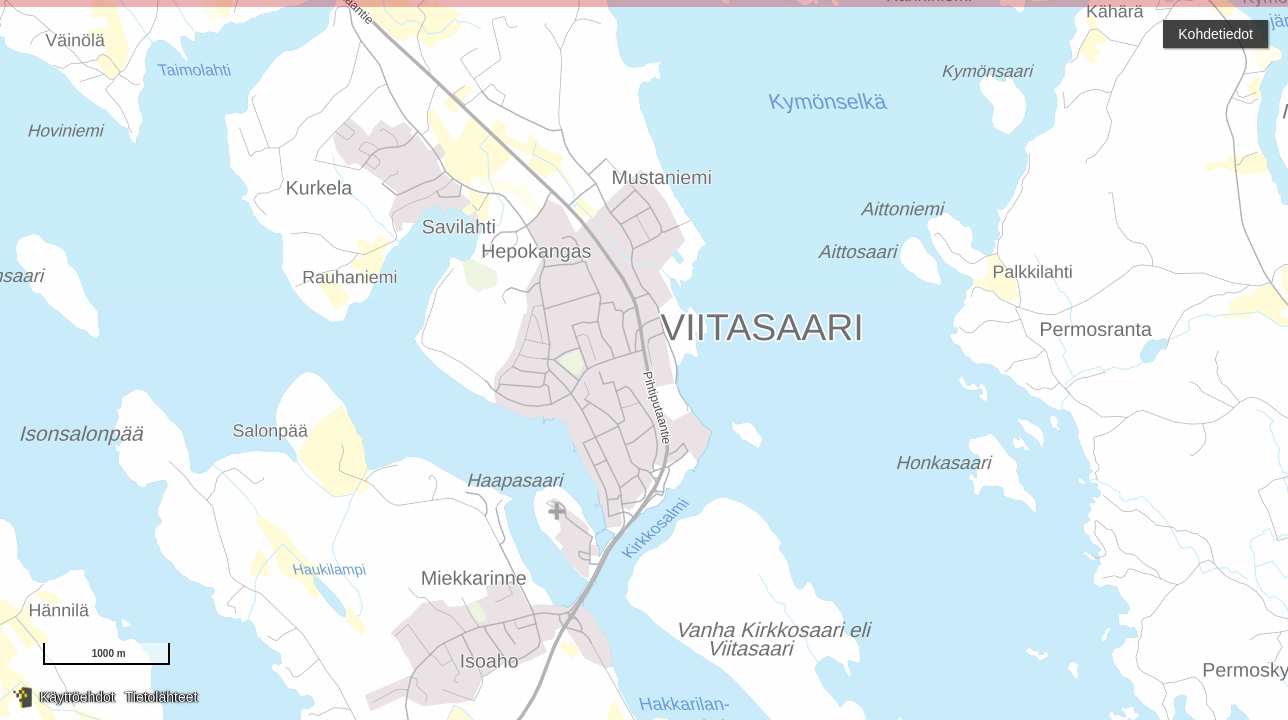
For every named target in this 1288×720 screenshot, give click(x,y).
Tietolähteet (161, 697)
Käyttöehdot (77, 697)
